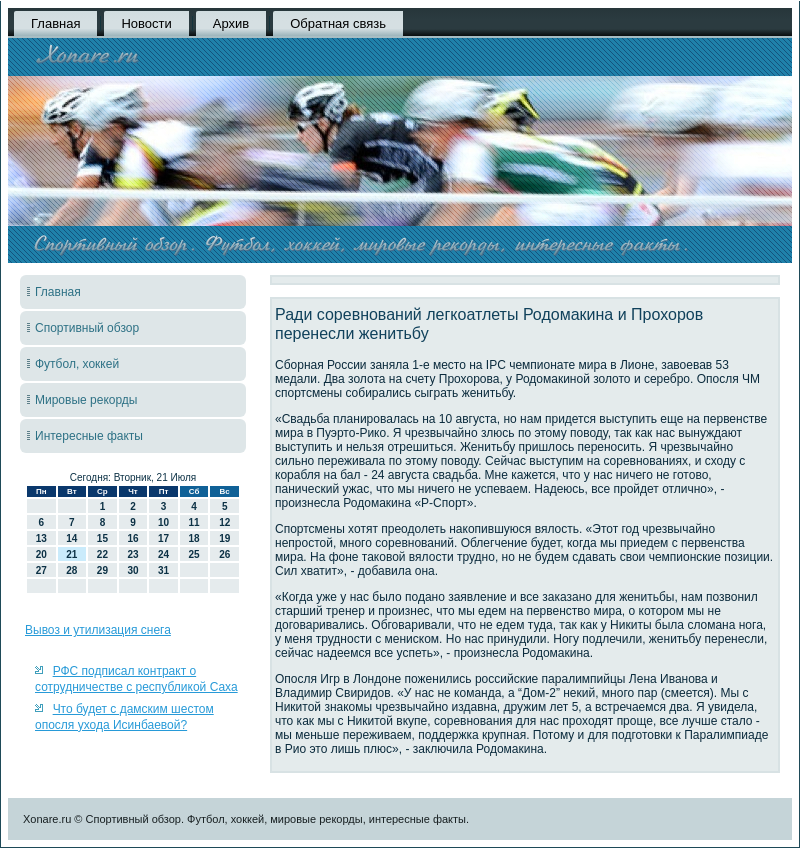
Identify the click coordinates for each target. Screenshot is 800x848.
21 (71, 554)
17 (163, 538)
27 (41, 570)
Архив (231, 23)
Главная (55, 23)
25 (194, 554)
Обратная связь (338, 23)
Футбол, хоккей (77, 364)
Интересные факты (89, 436)
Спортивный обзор (87, 328)
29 (102, 570)
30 (132, 570)
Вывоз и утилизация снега (98, 630)
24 (163, 554)
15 (102, 538)
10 (163, 522)
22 (102, 554)
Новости (146, 23)
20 (41, 554)
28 (71, 570)
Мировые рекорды (86, 400)
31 (163, 570)
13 (41, 538)
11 (194, 522)
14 (71, 538)
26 (224, 554)
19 (224, 538)
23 (132, 554)
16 (132, 538)
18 (194, 538)
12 (224, 522)
